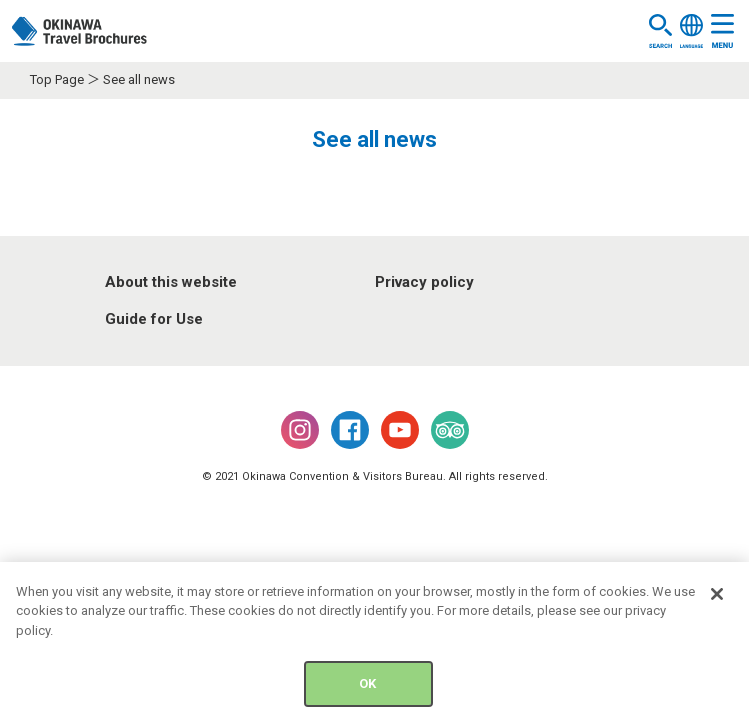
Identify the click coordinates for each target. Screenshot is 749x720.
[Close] (717, 597)
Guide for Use (154, 319)
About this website (171, 282)
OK (367, 687)
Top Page (57, 79)
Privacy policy (424, 282)
